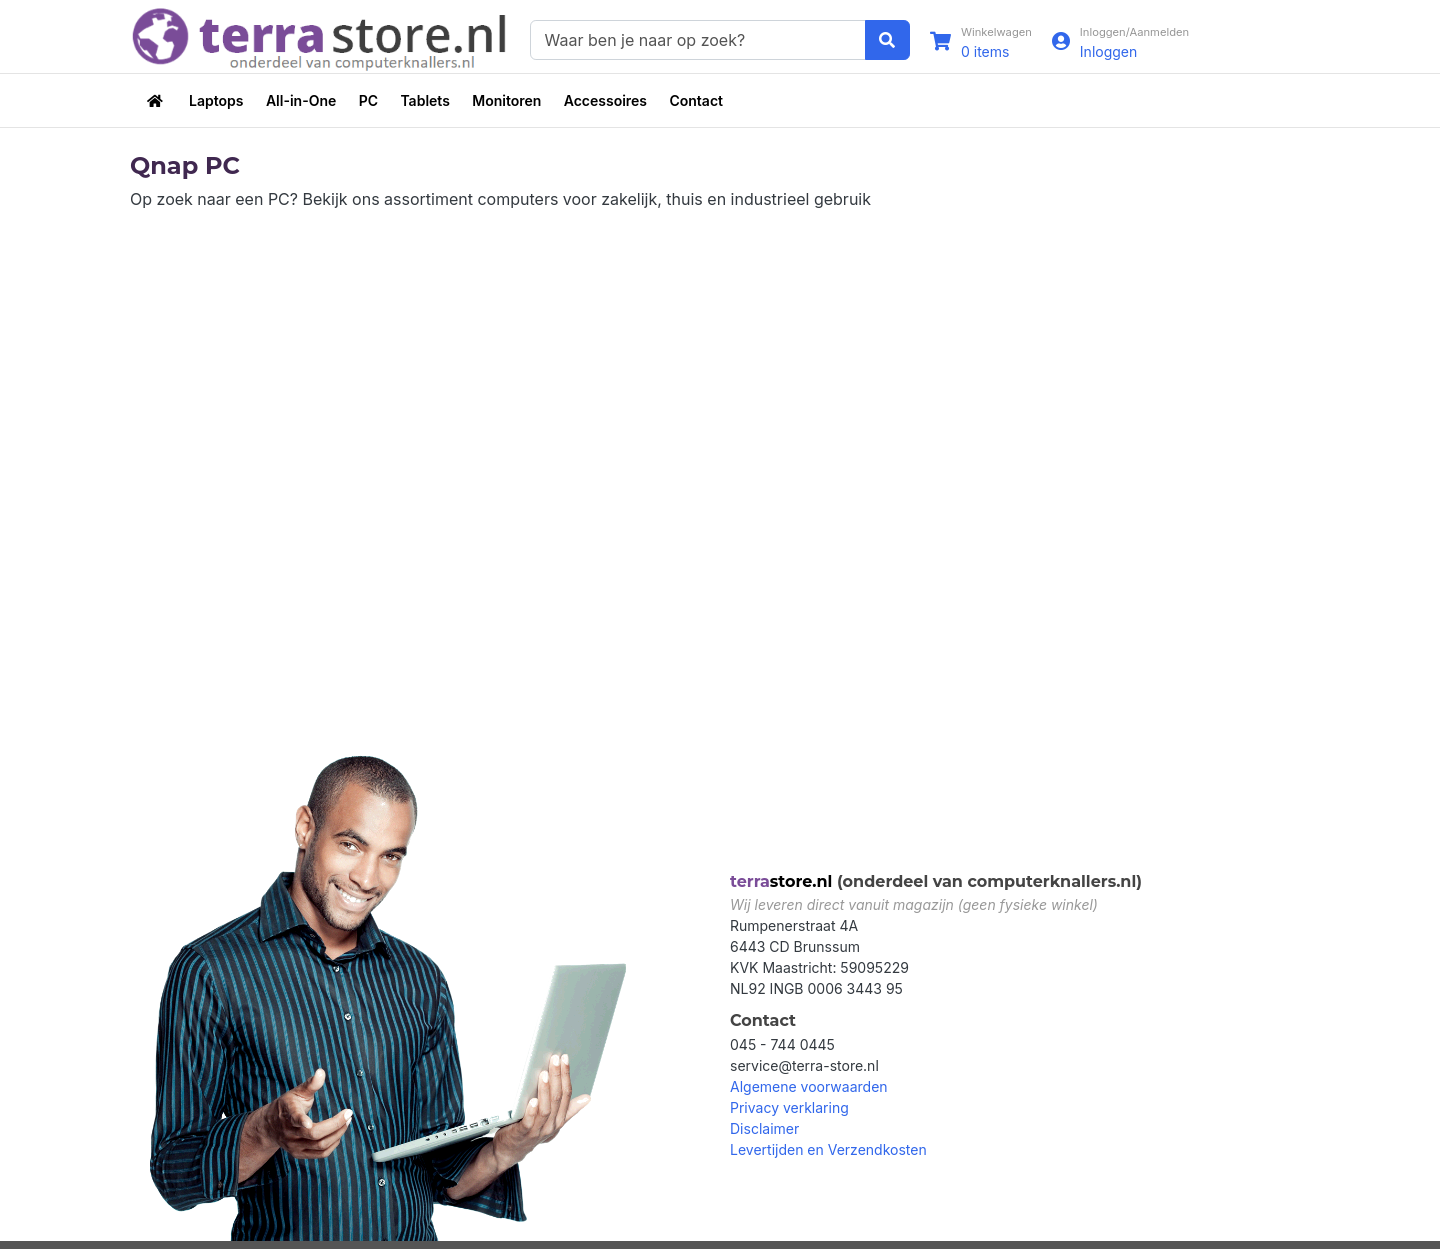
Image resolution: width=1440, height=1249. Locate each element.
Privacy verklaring (789, 1107)
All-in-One (301, 100)
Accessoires (605, 100)
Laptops (216, 100)
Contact (696, 100)
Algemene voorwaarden (809, 1086)
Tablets (424, 100)
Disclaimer (764, 1128)
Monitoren (506, 100)
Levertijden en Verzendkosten (828, 1149)
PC (368, 100)
